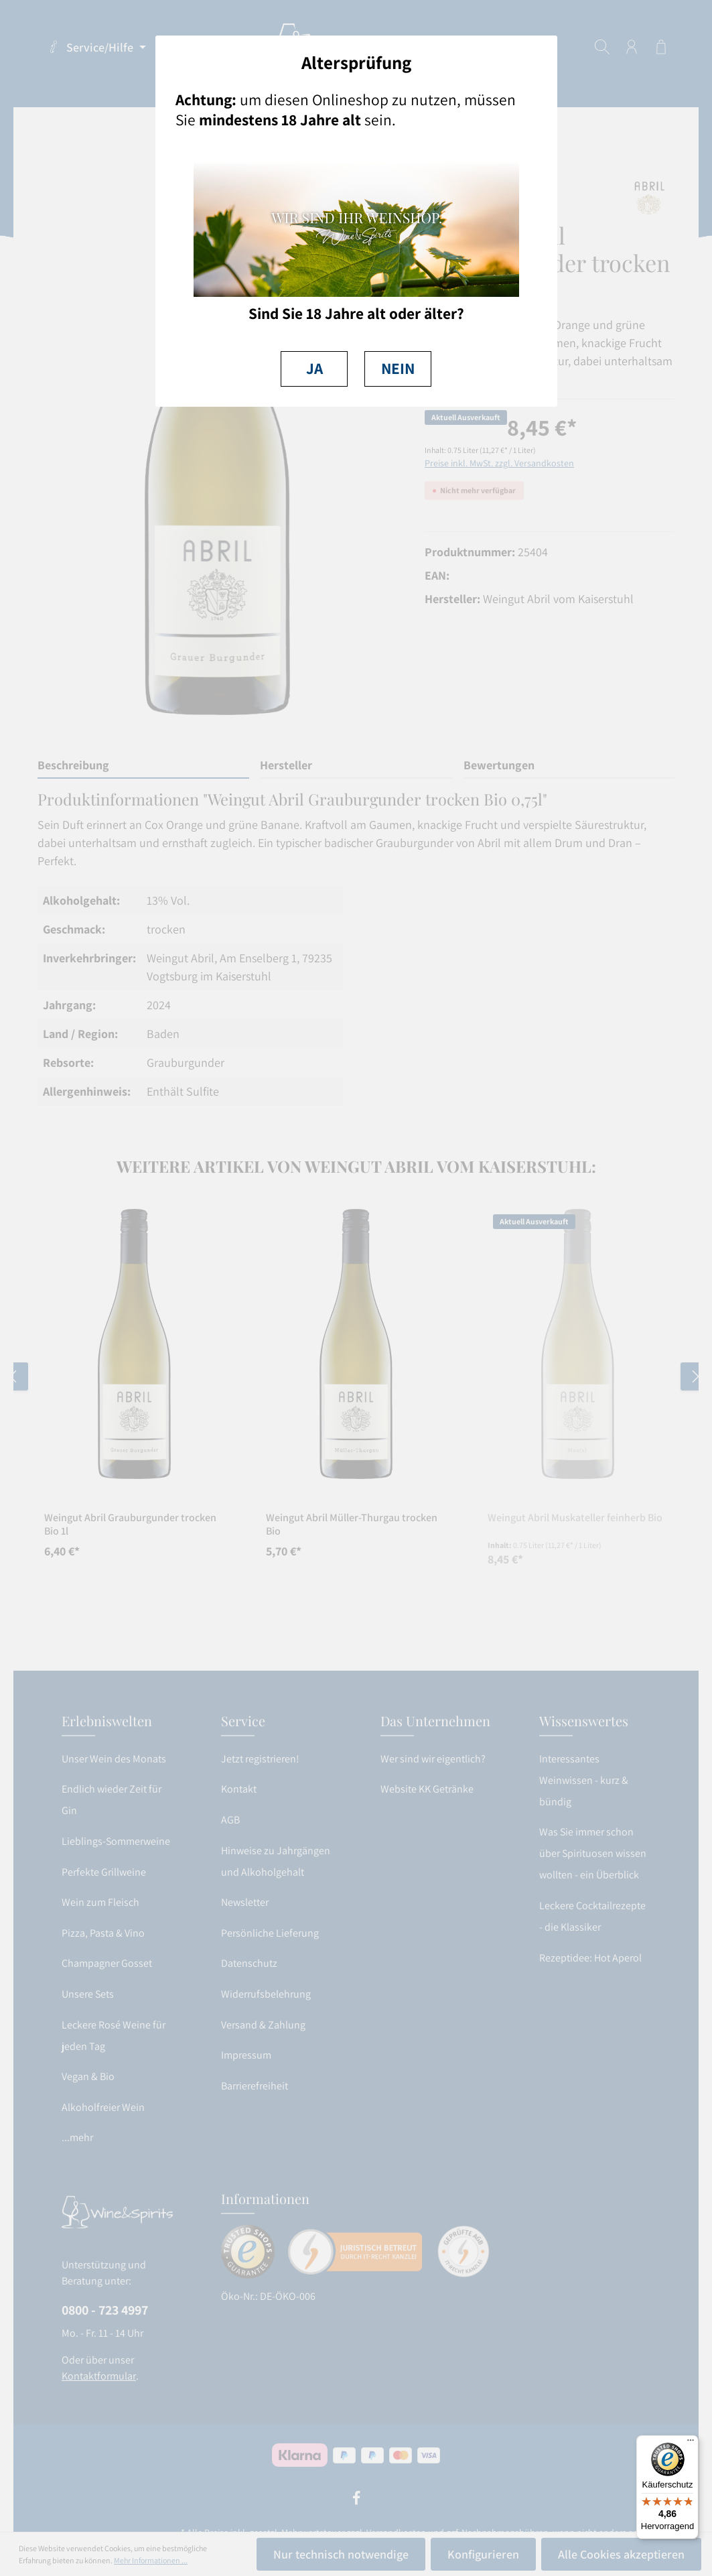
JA (314, 368)
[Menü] (691, 2443)
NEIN (398, 368)
